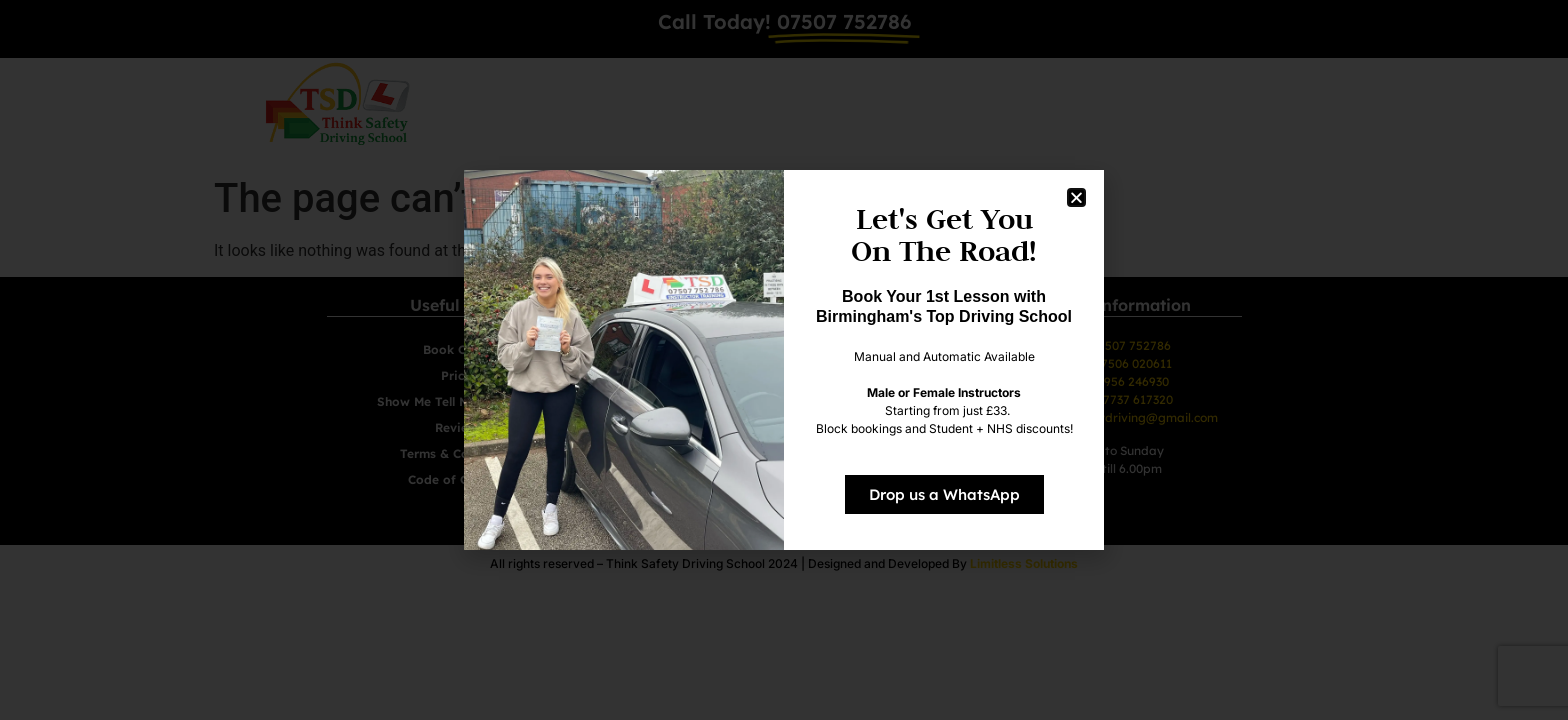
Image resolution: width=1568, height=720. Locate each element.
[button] (1076, 197)
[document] (784, 360)
